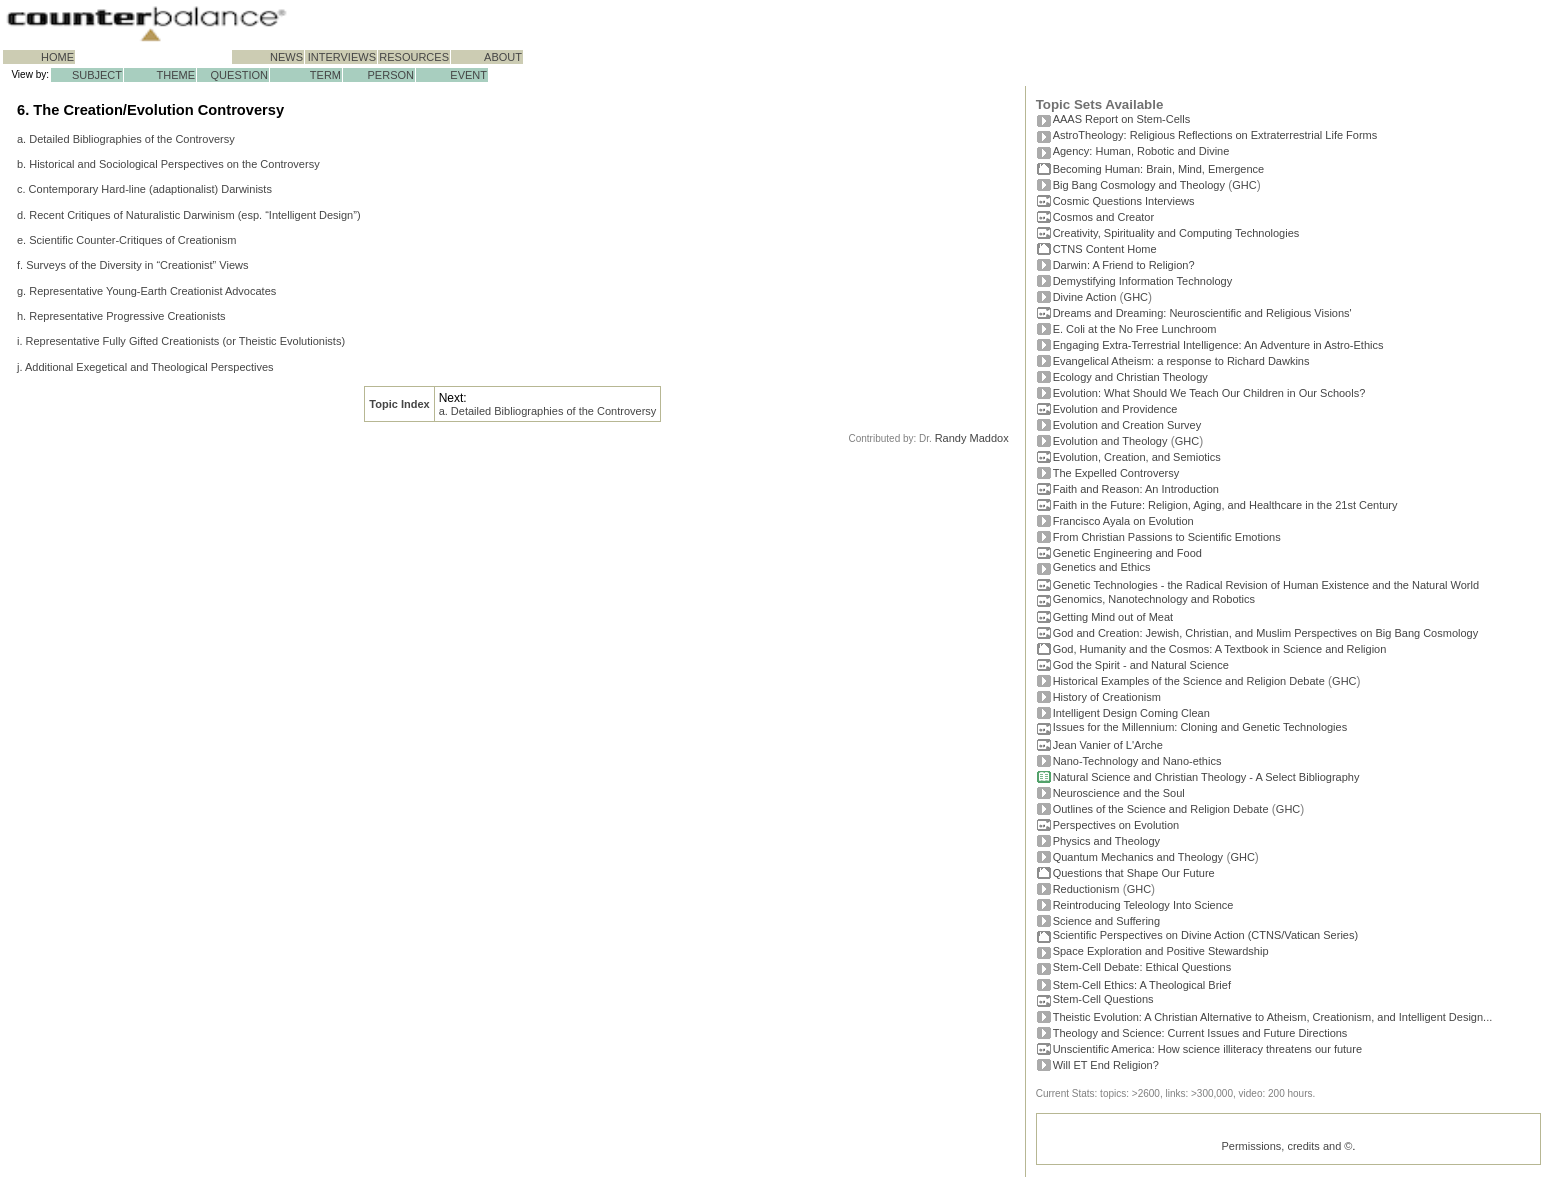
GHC (1244, 185)
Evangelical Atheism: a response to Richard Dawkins (1181, 361)
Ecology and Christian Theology (1130, 377)
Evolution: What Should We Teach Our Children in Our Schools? (1209, 393)
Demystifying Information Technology (1143, 281)
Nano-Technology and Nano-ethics (1137, 761)
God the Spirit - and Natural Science (1141, 665)
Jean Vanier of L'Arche (1108, 745)
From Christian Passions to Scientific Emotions (1167, 537)
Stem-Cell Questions (1103, 999)
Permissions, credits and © (1286, 1146)
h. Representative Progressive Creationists (121, 316)
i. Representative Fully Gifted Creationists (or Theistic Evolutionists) (181, 341)
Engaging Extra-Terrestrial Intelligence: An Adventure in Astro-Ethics (1218, 345)
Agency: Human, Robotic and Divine (1141, 151)
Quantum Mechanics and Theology (1138, 857)
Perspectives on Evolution (1116, 825)
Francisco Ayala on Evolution (1123, 521)
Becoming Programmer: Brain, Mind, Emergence (1159, 169)
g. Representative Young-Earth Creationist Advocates (146, 291)
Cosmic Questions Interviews (1124, 201)
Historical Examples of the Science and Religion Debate (1189, 681)
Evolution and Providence (1115, 409)
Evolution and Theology (1110, 441)
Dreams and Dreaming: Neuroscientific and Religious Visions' (1202, 313)
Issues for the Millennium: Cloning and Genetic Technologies (1200, 727)
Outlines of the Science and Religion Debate (1161, 809)
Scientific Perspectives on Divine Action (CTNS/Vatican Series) (1205, 935)
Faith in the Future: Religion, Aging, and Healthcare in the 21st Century (1225, 505)
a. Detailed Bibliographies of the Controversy (126, 139)
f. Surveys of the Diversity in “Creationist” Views (132, 265)
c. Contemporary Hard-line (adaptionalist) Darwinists (144, 189)
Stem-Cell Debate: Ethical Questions (1142, 967)
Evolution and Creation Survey (1127, 425)
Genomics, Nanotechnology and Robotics (1154, 599)
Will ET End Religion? (1106, 1065)
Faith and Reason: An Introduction (1136, 489)
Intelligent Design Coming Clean (1131, 713)
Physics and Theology (1106, 841)
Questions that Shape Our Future (1134, 873)
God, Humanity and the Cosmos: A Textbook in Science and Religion (1220, 649)
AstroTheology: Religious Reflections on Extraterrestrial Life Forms (1215, 135)
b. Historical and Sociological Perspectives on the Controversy (168, 164)
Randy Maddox (972, 438)
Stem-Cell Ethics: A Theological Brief (1142, 985)
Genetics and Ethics (1102, 567)
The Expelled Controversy (1116, 473)
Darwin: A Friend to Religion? (1124, 265)
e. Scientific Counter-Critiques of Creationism (126, 240)
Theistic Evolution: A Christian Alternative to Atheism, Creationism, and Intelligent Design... (1273, 1017)
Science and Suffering (1106, 921)
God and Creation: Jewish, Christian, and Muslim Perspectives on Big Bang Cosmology (1266, 633)
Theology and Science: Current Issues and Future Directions (1200, 1033)
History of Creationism (1107, 697)
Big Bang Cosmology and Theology (1139, 185)
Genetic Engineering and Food (1127, 553)
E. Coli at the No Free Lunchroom (1135, 329)
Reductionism (1086, 889)
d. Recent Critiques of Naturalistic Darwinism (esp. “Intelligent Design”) (189, 215)
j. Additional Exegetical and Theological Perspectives (145, 367)
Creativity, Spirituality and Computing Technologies (1176, 233)
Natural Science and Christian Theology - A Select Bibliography (1206, 777)
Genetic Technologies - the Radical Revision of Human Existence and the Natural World (1266, 585)
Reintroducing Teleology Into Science (1143, 905)
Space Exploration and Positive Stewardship (1161, 951)
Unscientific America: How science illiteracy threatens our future (1207, 1049)
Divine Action (1085, 297)
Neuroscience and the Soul (1119, 793)
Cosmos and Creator (1104, 217)
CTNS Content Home (1105, 249)
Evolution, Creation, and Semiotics (1137, 457)
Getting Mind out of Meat (1113, 617)
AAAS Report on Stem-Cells (1122, 119)
